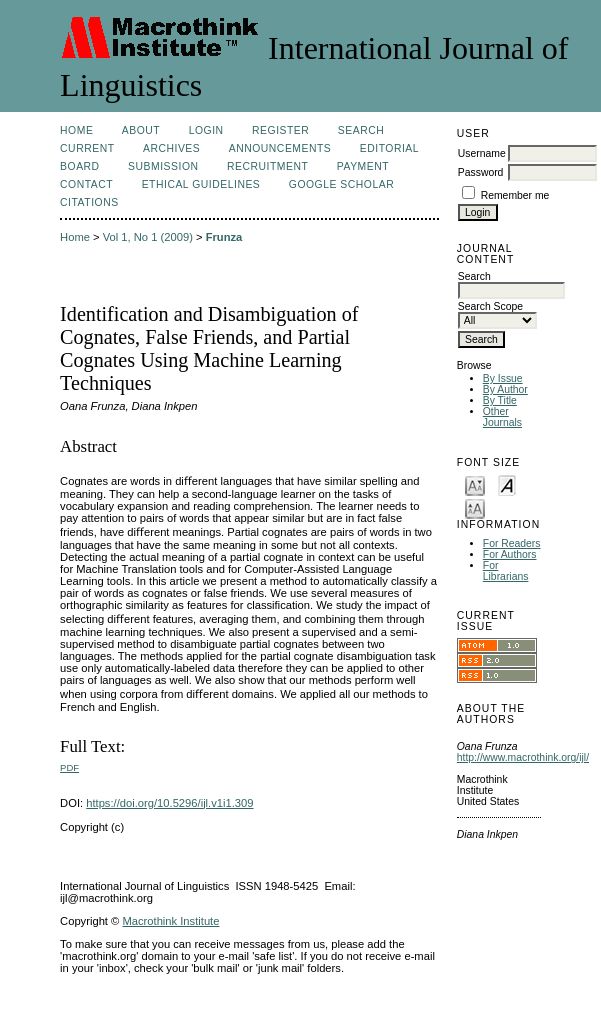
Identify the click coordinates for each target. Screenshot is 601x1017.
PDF (69, 767)
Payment (363, 166)
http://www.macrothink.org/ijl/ (523, 757)
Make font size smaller (475, 484)
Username (482, 153)
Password (481, 172)
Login (206, 130)
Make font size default (507, 484)
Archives (171, 148)
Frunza (224, 237)
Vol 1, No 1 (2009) (148, 237)
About (141, 130)
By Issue (503, 378)
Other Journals (502, 417)
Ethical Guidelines (201, 184)
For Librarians (506, 571)
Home (76, 130)
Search (361, 130)
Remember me (515, 195)
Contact (86, 184)
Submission (163, 166)
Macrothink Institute (170, 921)
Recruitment (267, 166)
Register (280, 130)
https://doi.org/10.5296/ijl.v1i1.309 (169, 803)
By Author (505, 389)
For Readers (512, 543)
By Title (500, 400)
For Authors (510, 554)
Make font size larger (475, 507)
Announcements (280, 148)
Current (87, 148)
